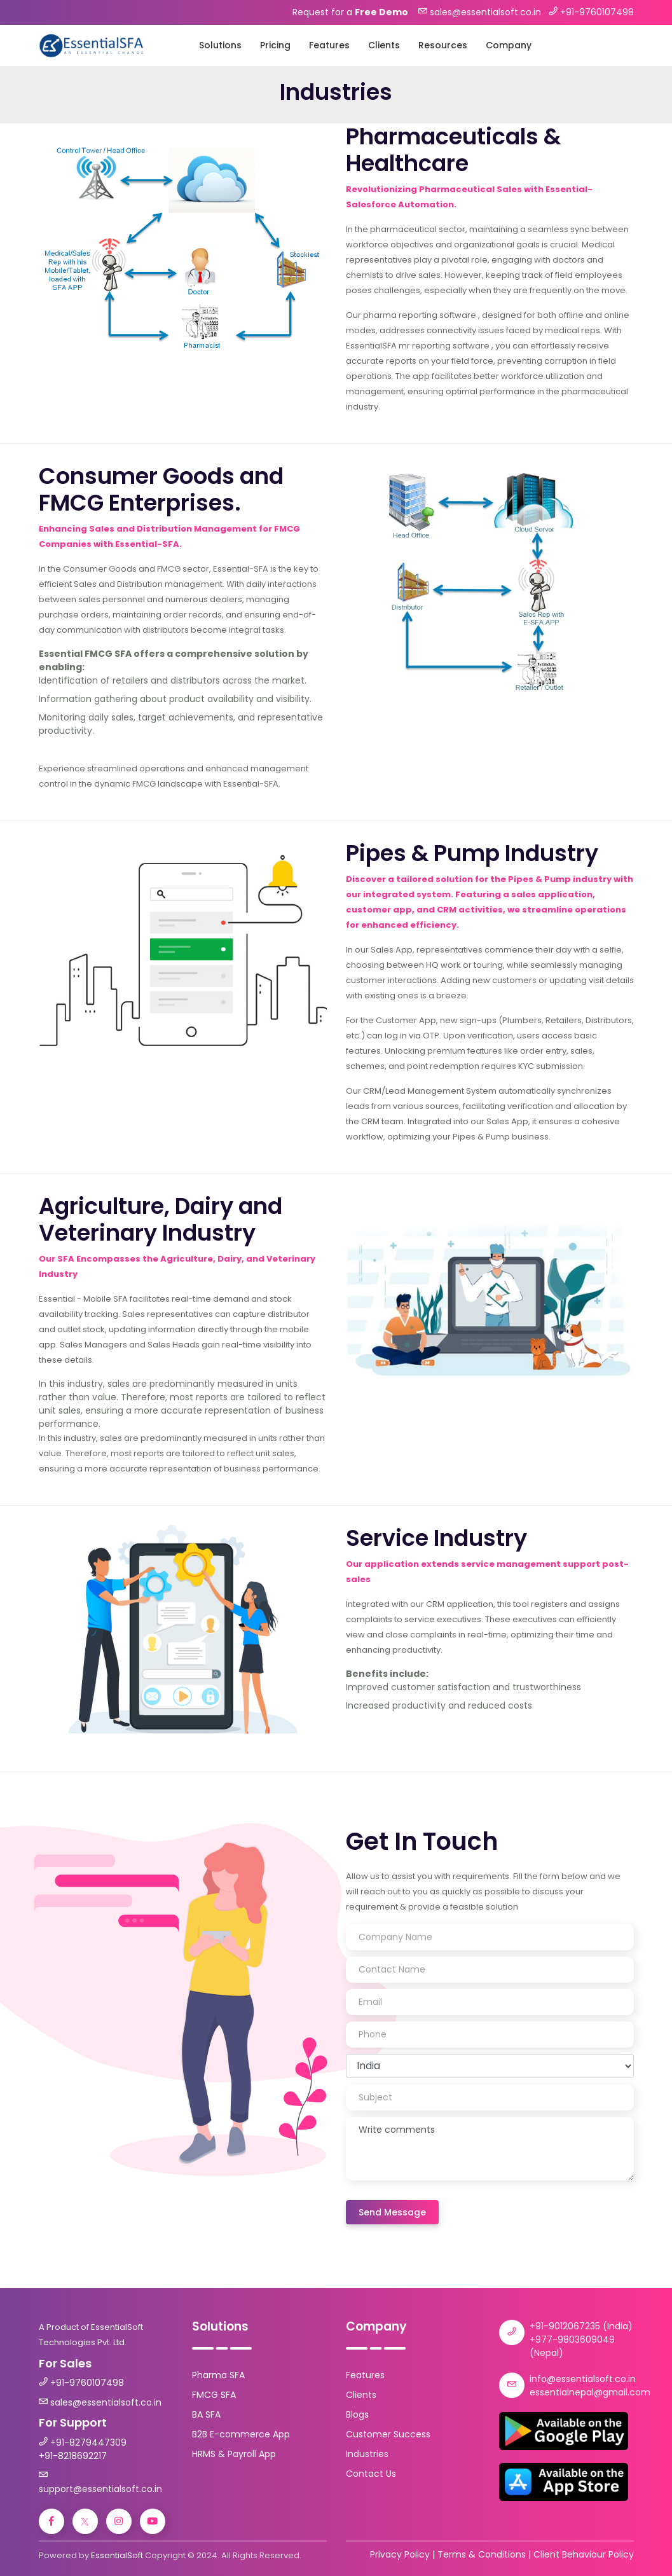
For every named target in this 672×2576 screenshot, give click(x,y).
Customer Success (388, 2434)
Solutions (220, 45)
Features (329, 45)
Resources (442, 45)
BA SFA (206, 2414)
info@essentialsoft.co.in (583, 2379)
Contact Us (371, 2473)
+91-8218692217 (73, 2455)
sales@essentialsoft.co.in (105, 2402)
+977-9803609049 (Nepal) (572, 2346)
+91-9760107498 (87, 2382)
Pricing (275, 45)
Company (508, 45)
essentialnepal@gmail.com (590, 2392)
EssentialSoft (117, 2555)
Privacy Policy (400, 2554)
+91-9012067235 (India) (581, 2326)
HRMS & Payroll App (234, 2454)
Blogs (357, 2414)
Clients (384, 45)
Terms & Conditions (481, 2554)
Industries (367, 2454)
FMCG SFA (214, 2394)
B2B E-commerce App (241, 2434)
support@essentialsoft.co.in (100, 2489)
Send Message (392, 2212)
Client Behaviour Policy (583, 2554)
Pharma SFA (218, 2375)
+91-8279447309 (88, 2442)
